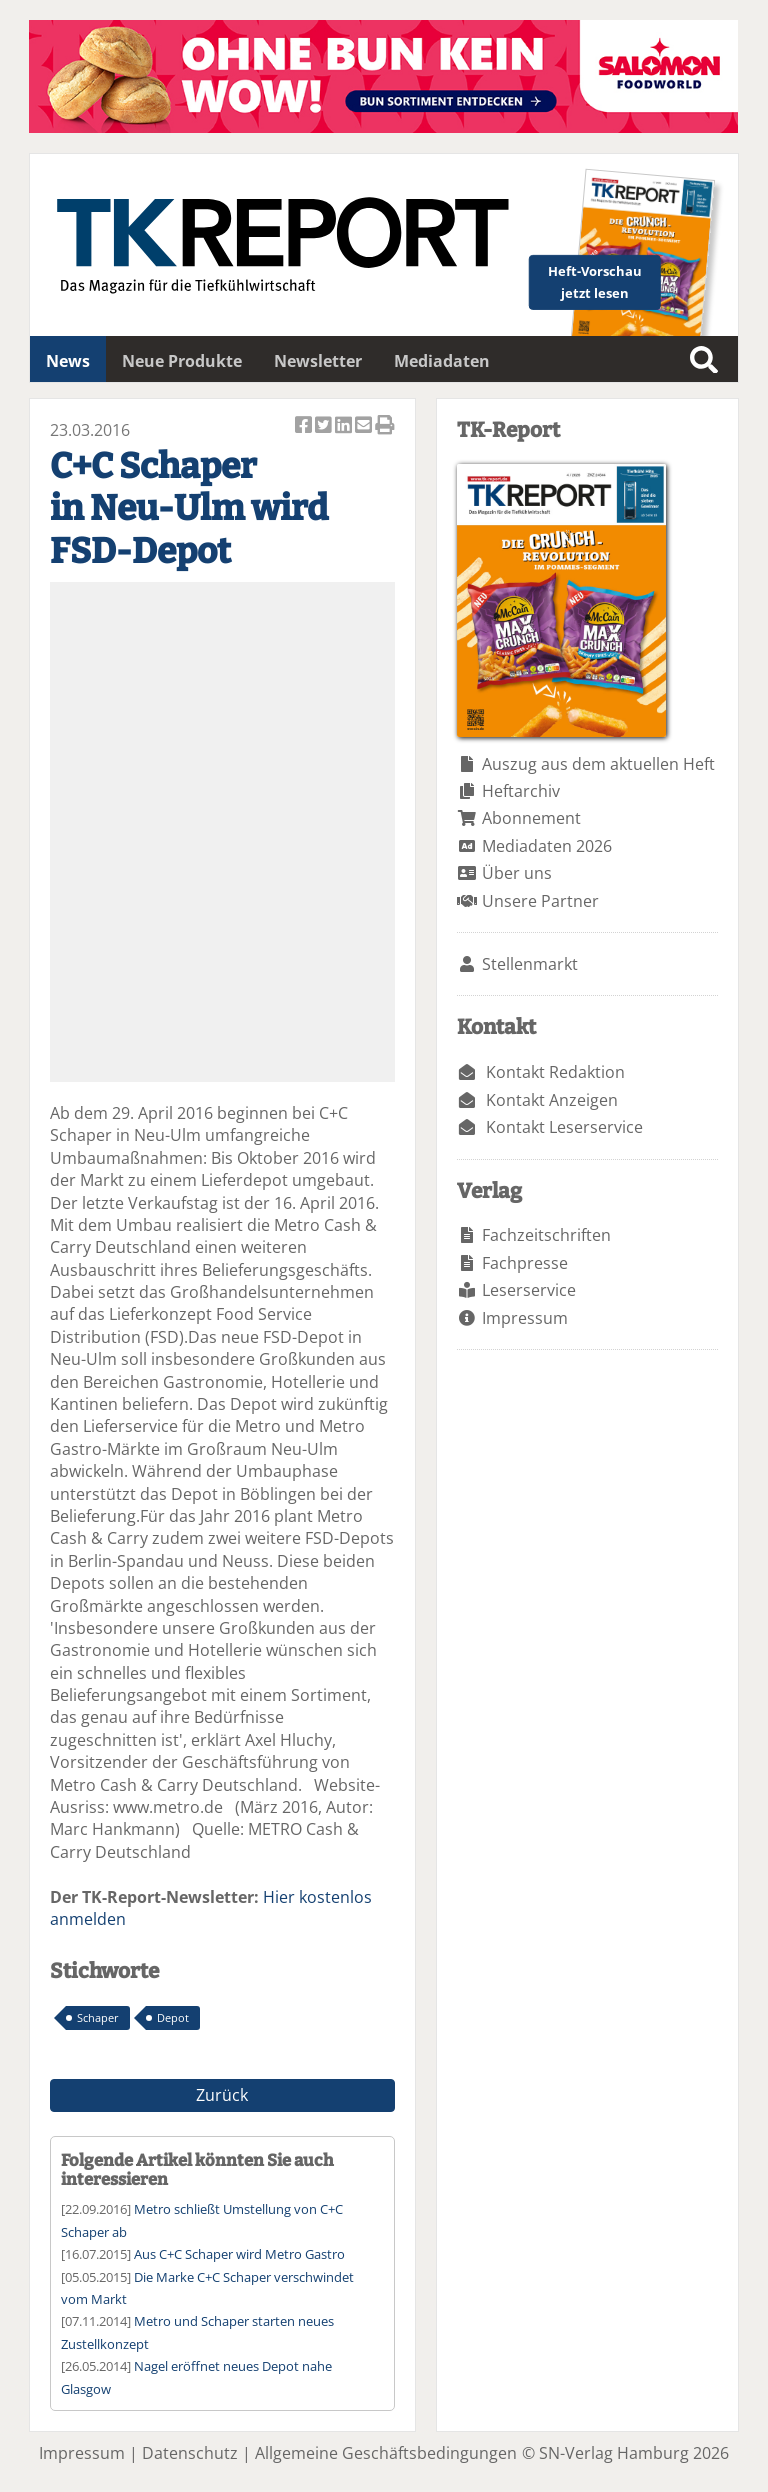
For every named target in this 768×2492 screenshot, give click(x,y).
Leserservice (529, 1290)
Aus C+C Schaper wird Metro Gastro (239, 2254)
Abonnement (531, 818)
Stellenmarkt (530, 964)
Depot (173, 2017)
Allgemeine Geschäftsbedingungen (386, 2453)
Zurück (222, 2095)
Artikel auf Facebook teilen (305, 426)
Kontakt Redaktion (555, 1072)
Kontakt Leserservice (564, 1127)
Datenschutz (190, 2453)
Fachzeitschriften (546, 1235)
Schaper (98, 2017)
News (68, 361)
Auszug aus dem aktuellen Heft (598, 764)
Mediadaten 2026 (547, 846)
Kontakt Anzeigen (552, 1100)
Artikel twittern (325, 426)
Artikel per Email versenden (365, 426)
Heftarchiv (521, 791)
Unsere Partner (540, 901)
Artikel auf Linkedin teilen (345, 426)
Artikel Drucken (385, 426)
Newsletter (318, 361)
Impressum (525, 1318)
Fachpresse (525, 1263)
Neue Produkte (182, 361)
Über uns (517, 873)
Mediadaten (442, 361)
